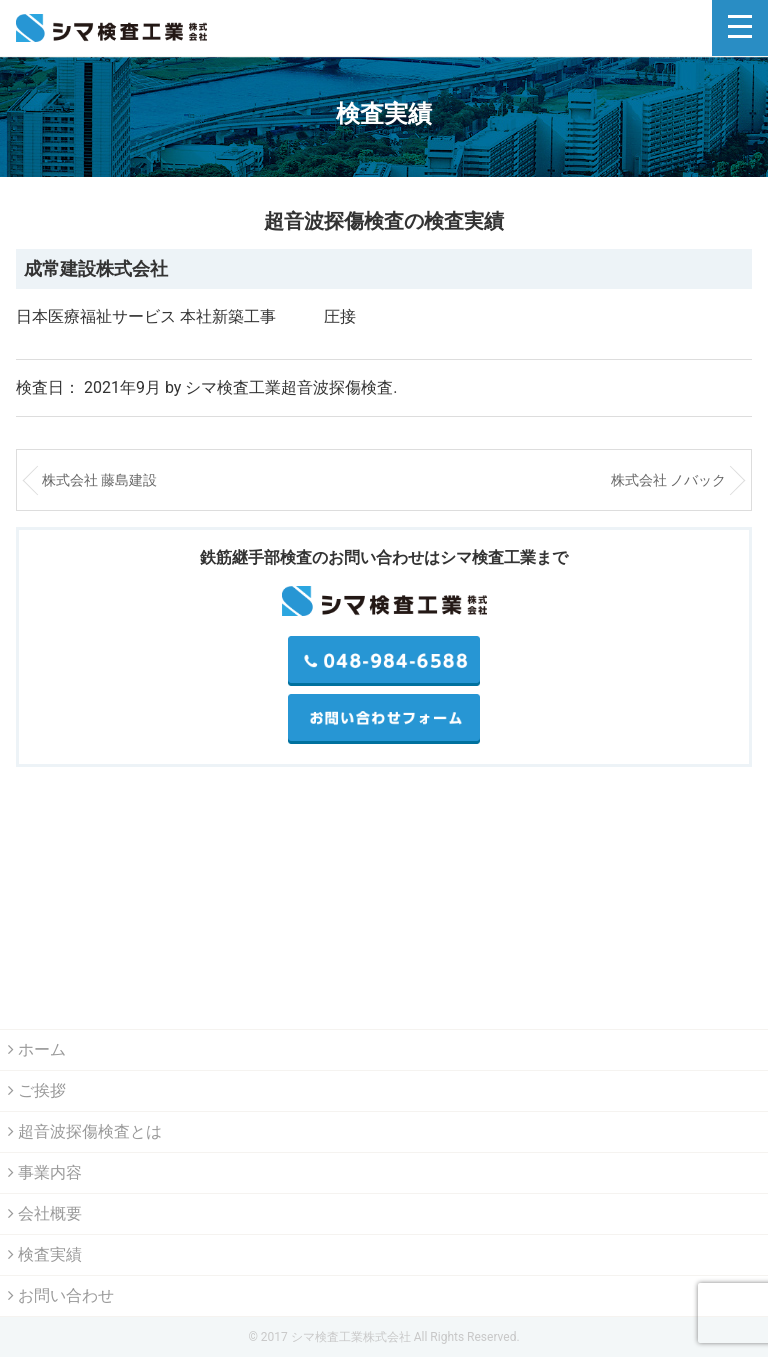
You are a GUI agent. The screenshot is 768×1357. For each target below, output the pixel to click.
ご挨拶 (37, 1090)
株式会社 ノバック (668, 480)
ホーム (37, 1049)
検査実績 (45, 1254)
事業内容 (45, 1172)
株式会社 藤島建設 (99, 480)
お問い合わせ (61, 1295)
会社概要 (45, 1213)
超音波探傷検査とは (85, 1131)
